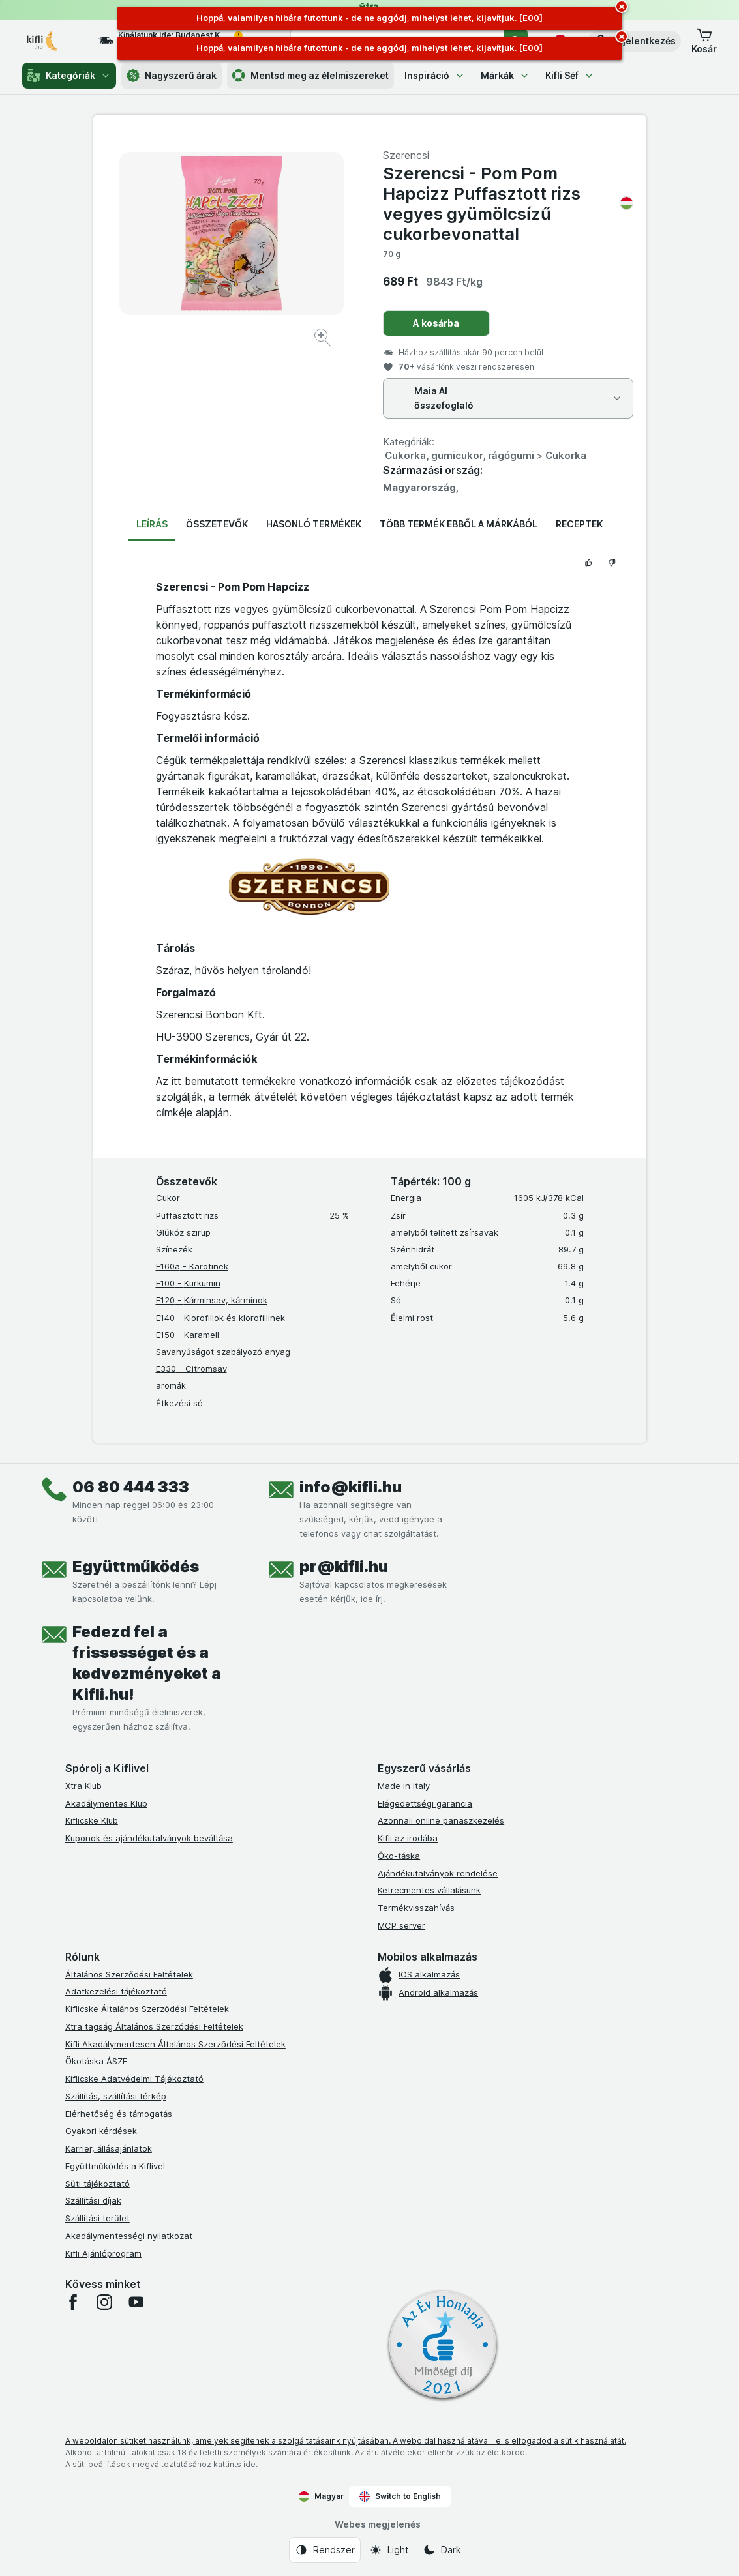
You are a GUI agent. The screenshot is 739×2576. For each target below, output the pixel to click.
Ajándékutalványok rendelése (438, 1873)
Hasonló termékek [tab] (313, 523)
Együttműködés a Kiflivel (115, 2166)
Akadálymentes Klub (106, 1803)
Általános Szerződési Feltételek (129, 1974)
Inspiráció (434, 75)
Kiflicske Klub (91, 1820)
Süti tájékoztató (97, 2183)
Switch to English (400, 2496)
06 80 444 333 (130, 1486)
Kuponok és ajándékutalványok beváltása (149, 1838)
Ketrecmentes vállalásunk (429, 1890)
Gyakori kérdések (101, 2130)
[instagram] (104, 2302)
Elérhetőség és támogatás (118, 2114)
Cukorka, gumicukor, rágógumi (459, 455)
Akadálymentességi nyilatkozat (128, 2235)
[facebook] (73, 2302)
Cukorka (565, 455)
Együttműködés (135, 1566)
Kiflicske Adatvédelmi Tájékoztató (134, 2078)
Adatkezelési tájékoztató (116, 1991)
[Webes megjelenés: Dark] (442, 2550)
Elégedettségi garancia (425, 1803)
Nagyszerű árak (172, 75)
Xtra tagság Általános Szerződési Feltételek (154, 2026)
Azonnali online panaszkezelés (441, 1820)
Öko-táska (399, 1855)
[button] (634, 41)
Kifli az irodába (408, 1838)
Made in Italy (404, 1786)
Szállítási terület (97, 2218)
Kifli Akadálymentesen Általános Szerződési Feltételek (175, 2044)
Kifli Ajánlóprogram (103, 2253)
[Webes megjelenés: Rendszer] (325, 2550)
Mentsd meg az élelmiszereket (310, 75)
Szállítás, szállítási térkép (115, 2096)
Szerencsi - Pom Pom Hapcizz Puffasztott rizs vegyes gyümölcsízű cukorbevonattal (508, 203)
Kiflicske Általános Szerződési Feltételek (147, 2009)
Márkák (505, 75)
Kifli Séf (569, 75)
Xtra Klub (83, 1786)
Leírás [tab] (152, 523)
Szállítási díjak (93, 2200)
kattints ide (234, 2464)
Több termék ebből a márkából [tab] (458, 523)
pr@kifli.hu (343, 1566)
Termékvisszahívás (416, 1907)
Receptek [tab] (579, 523)
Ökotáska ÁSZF (96, 2061)
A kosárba (436, 323)
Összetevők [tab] (217, 523)
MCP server (401, 1925)
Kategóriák (69, 75)
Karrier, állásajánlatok (108, 2148)
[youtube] (135, 2302)
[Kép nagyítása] (323, 339)
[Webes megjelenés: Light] (388, 2550)
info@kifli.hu (350, 1486)
